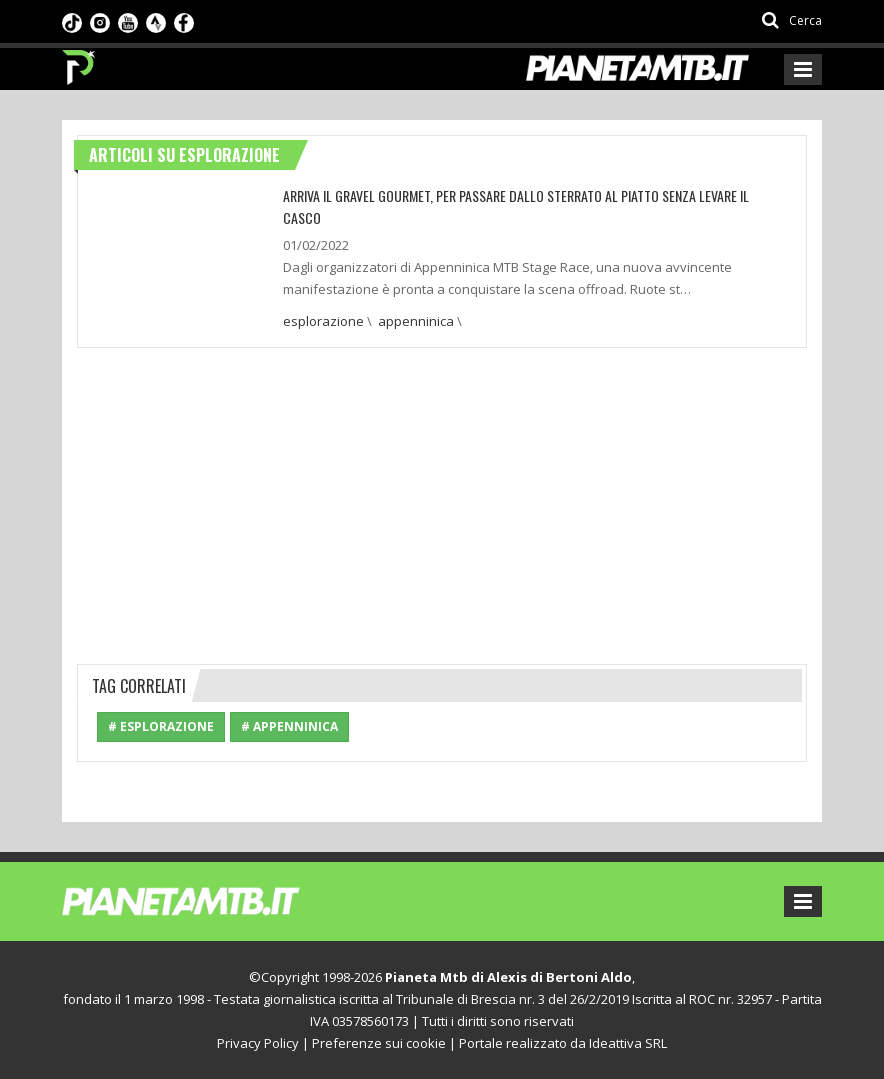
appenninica (416, 321)
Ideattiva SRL (628, 1043)
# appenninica (289, 726)
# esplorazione (161, 726)
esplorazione (323, 321)
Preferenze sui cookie (379, 1043)
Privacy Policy (258, 1043)
